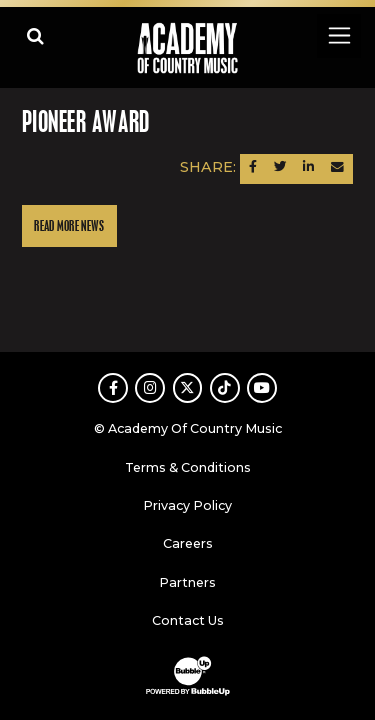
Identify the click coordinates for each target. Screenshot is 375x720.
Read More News (69, 226)
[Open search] (35, 35)
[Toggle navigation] (338, 35)
